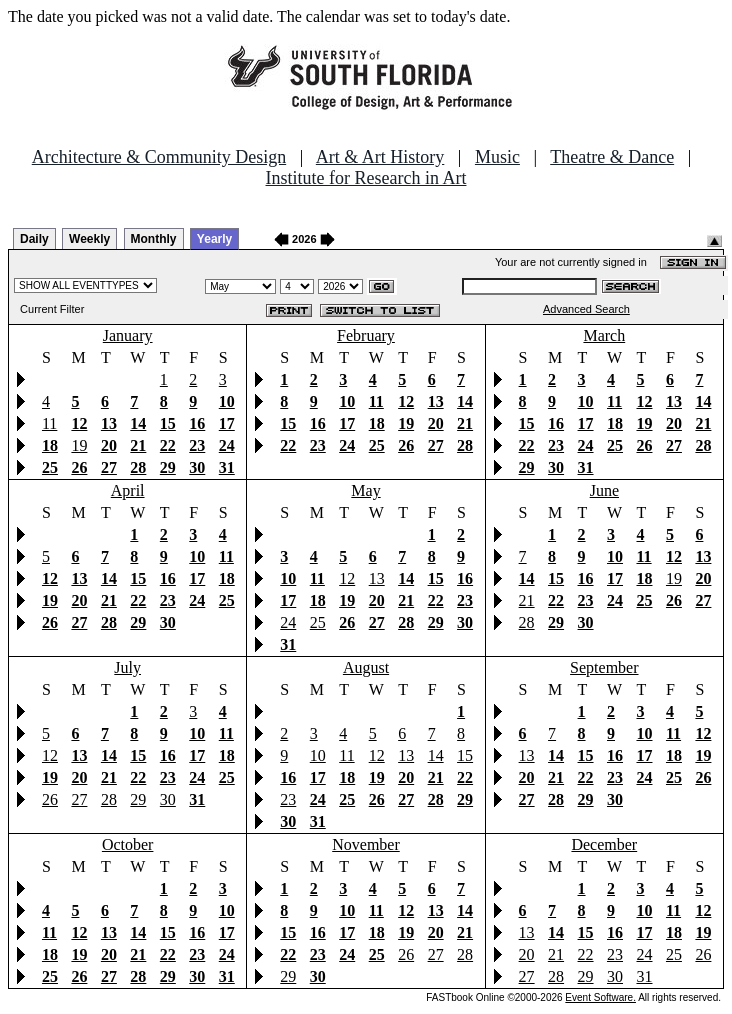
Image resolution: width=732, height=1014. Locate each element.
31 (644, 976)
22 (586, 954)
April (128, 490)
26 (50, 799)
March (604, 335)
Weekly (89, 239)
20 (527, 954)
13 (377, 578)
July (127, 667)
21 (527, 600)
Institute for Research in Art (366, 178)
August (366, 667)
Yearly (214, 239)
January (128, 335)
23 (288, 799)
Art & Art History (380, 157)
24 (288, 622)
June (604, 490)
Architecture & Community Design (159, 157)
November (366, 844)
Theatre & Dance (612, 157)
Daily (34, 239)
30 (168, 799)
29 (138, 799)
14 (436, 755)
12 (347, 578)
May (365, 490)
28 (527, 622)
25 (318, 622)
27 (79, 799)
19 (79, 445)
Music (497, 157)
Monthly (154, 239)
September (604, 667)
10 (318, 755)
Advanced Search (586, 309)
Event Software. (600, 997)
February (366, 335)
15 (465, 755)
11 (49, 423)
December (604, 844)
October (128, 844)
